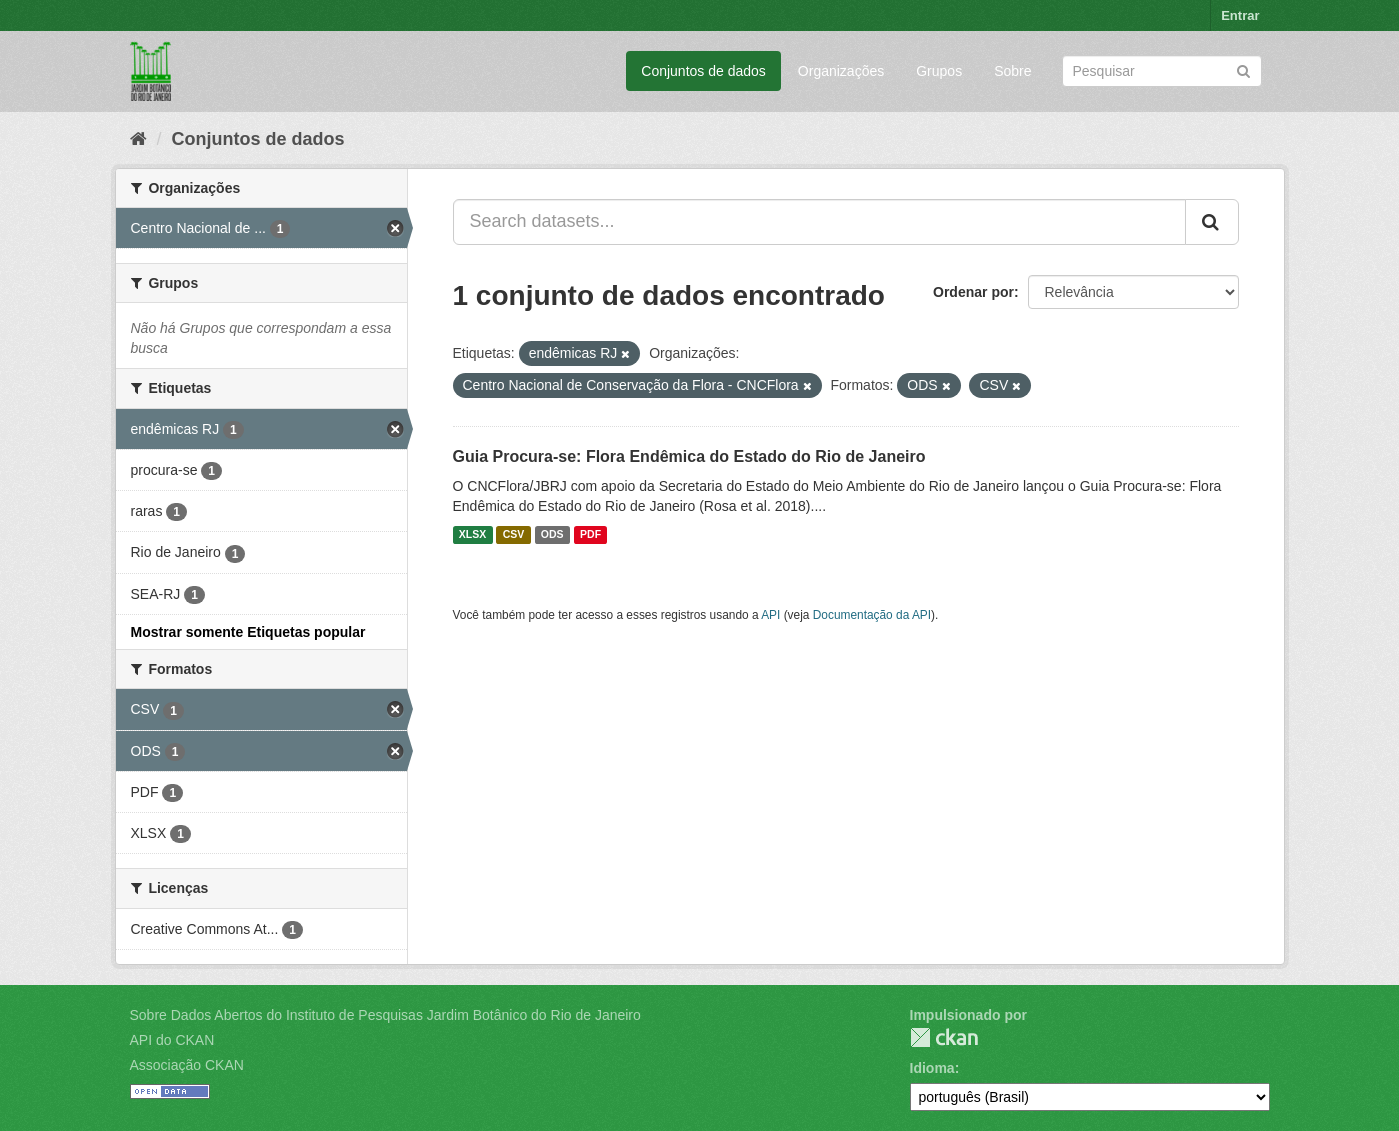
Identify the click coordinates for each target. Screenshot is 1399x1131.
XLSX (472, 535)
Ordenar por (973, 292)
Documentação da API (872, 615)
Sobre (1012, 71)
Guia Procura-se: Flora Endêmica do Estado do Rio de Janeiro (689, 456)
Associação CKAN (187, 1065)
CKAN (944, 1037)
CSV (514, 535)
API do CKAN (172, 1040)
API (770, 615)
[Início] (138, 139)
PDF (590, 535)
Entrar (1240, 15)
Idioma (932, 1068)
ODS (552, 535)
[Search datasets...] (819, 222)
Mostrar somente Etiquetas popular (248, 632)
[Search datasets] (1162, 71)
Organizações (841, 71)
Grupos (939, 71)
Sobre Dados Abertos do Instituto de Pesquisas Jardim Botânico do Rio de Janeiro (385, 1015)
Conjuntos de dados (703, 71)
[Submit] (1243, 69)
